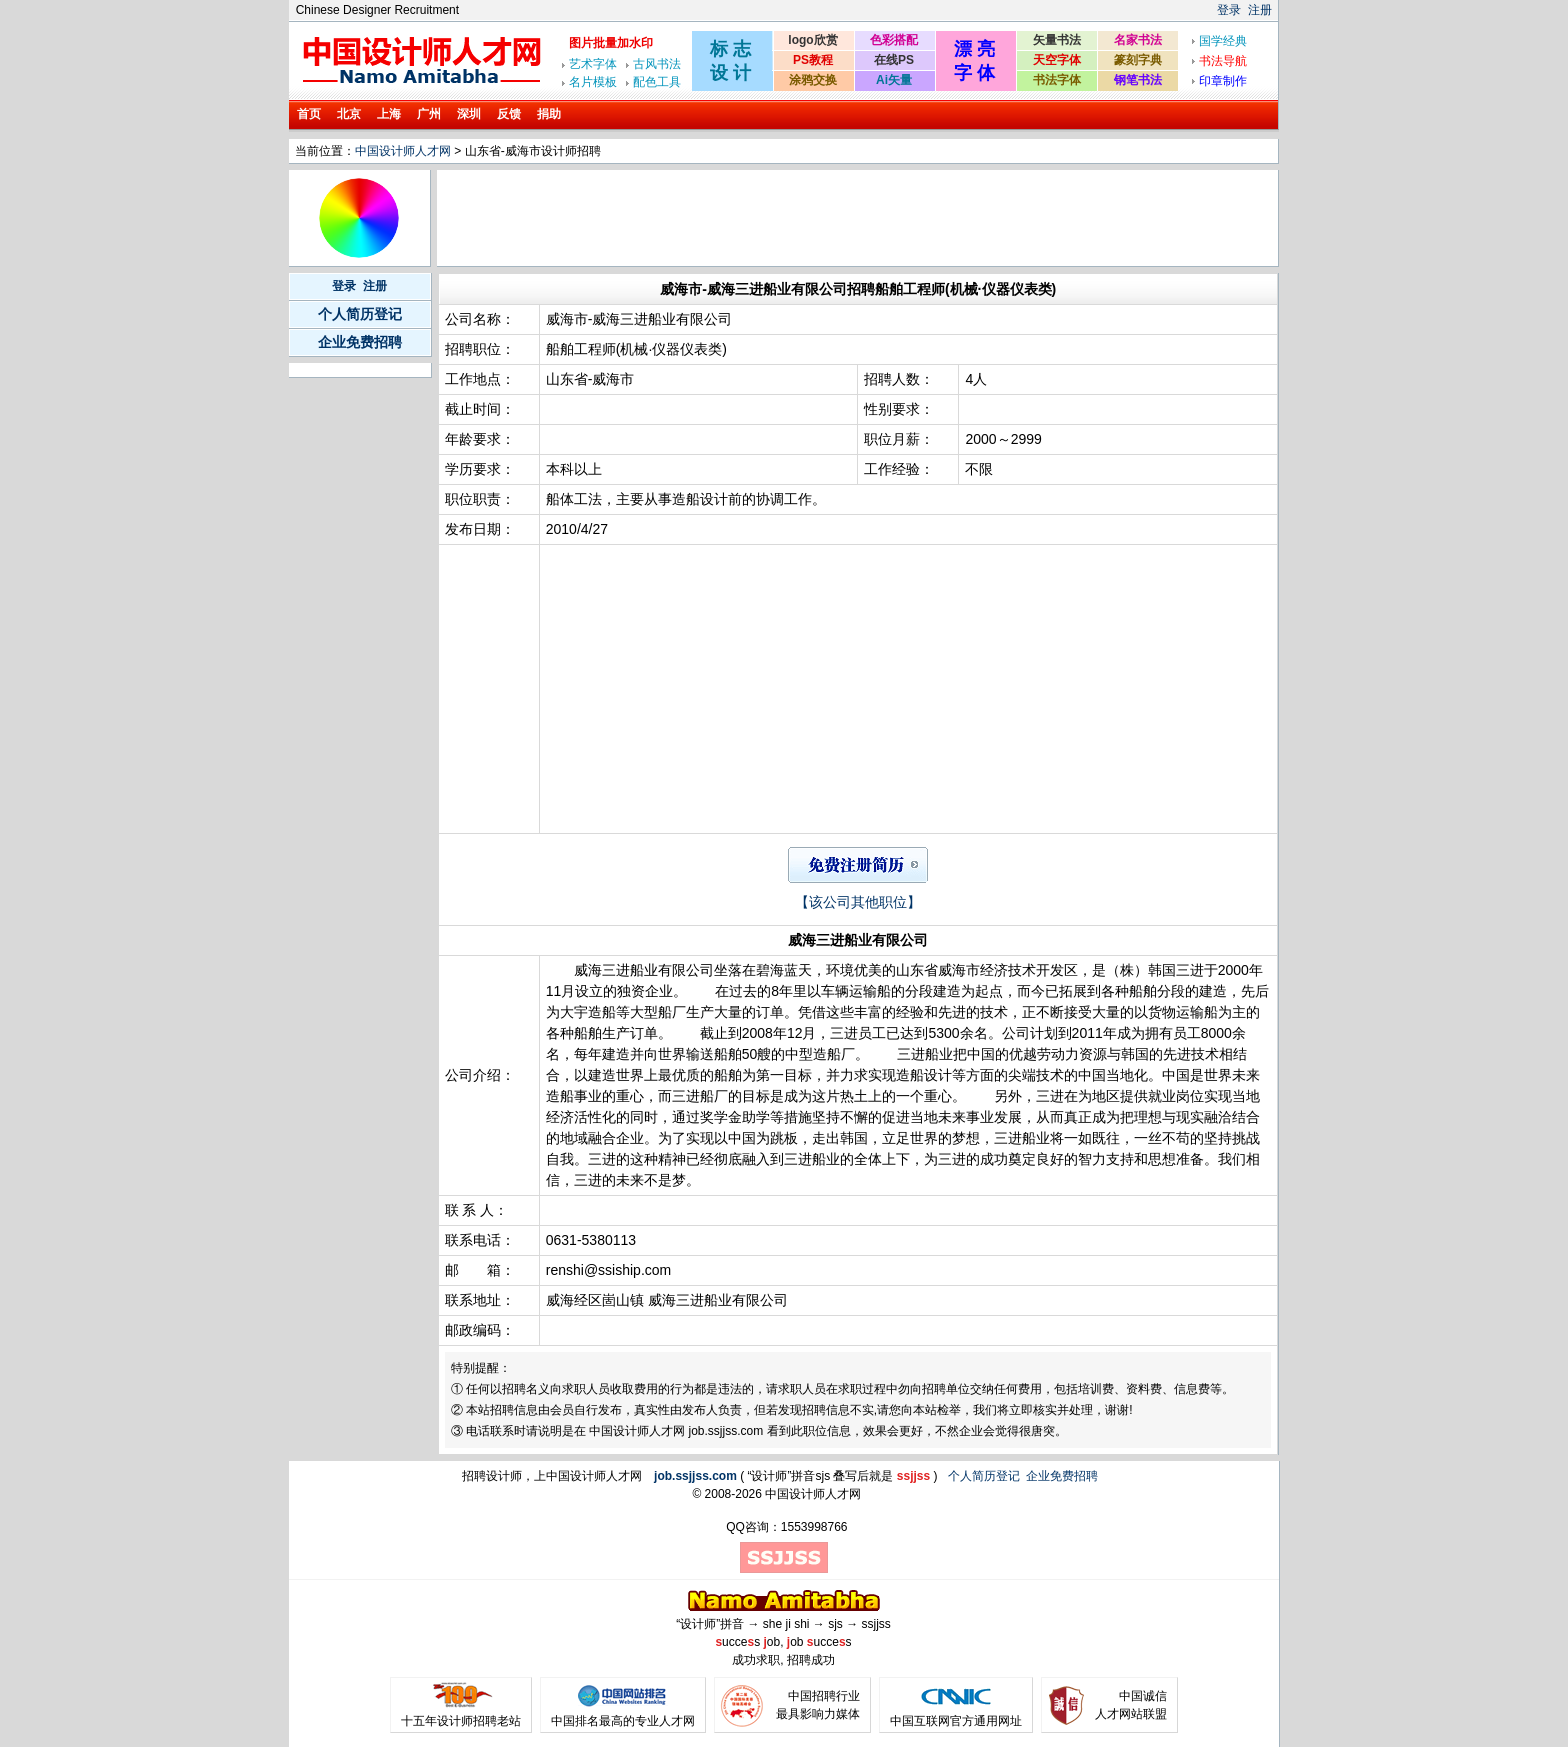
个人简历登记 (360, 314)
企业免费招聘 (360, 342)
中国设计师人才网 (403, 151)
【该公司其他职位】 (858, 902)
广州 (429, 114)
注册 (1260, 10)
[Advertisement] (804, 218)
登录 (1229, 10)
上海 (389, 114)
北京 (349, 114)
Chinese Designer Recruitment (377, 10)
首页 (309, 114)
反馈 (509, 114)
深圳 (469, 114)
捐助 (549, 114)
